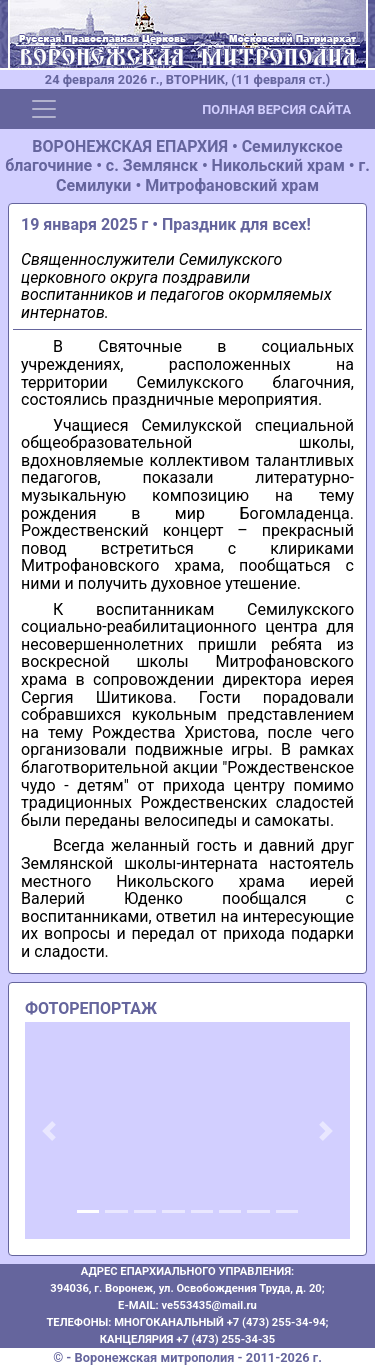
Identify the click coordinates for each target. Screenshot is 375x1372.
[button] (49, 1131)
